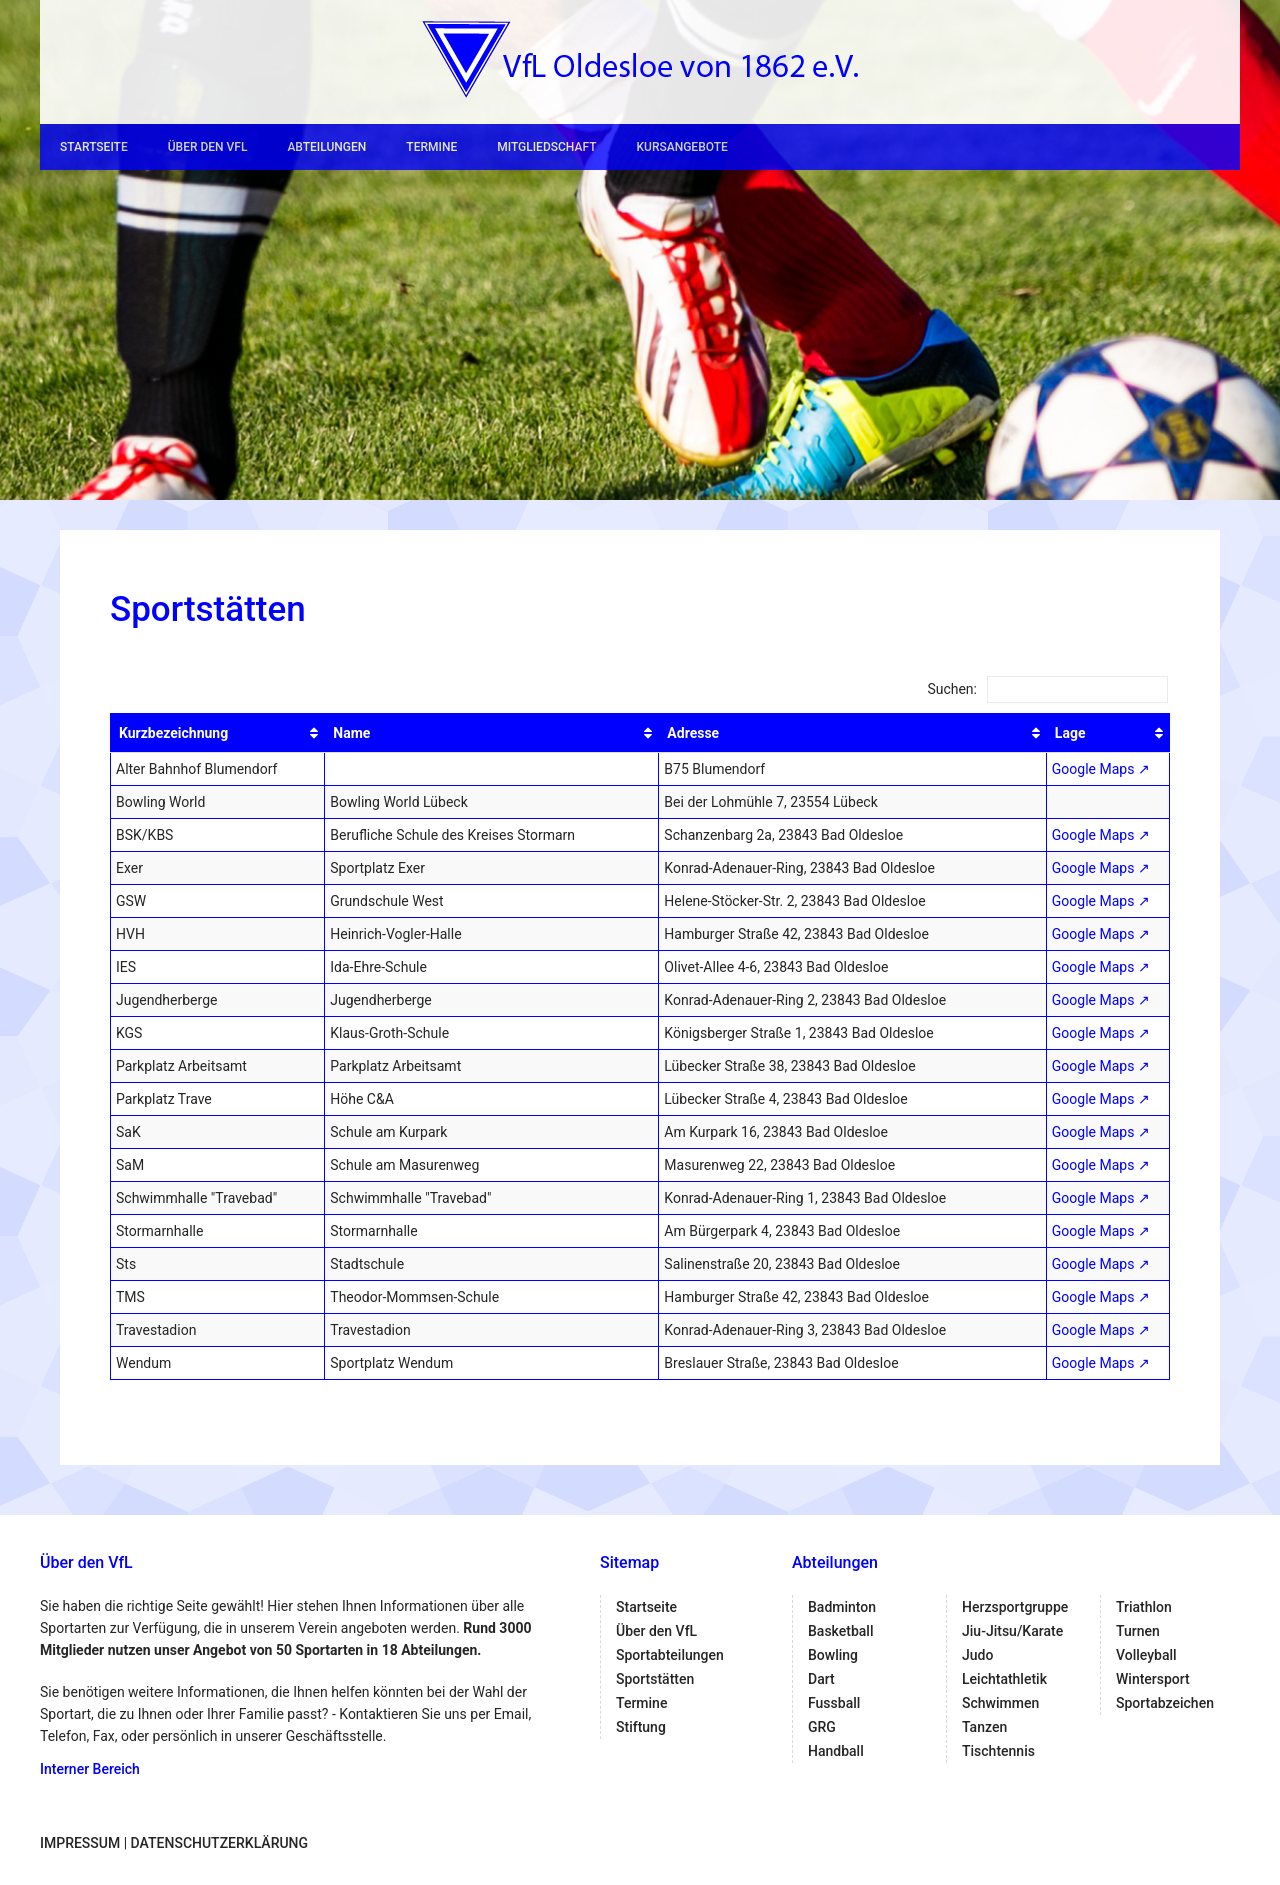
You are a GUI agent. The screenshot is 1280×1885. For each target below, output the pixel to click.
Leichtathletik (1004, 1679)
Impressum (80, 1843)
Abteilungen (326, 147)
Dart (821, 1679)
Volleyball (1146, 1655)
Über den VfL (208, 147)
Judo (977, 1655)
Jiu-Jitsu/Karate (1012, 1631)
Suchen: (1047, 689)
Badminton (842, 1607)
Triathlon (1144, 1607)
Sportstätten (655, 1679)
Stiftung (641, 1727)
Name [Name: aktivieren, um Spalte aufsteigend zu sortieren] (351, 733)
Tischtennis (998, 1751)
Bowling (833, 1655)
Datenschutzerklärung (219, 1843)
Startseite (94, 147)
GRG (822, 1727)
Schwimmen (1000, 1703)
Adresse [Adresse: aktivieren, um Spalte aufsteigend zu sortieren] (693, 733)
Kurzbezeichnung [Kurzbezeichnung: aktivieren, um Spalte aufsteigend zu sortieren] (173, 733)
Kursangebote (681, 147)
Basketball (840, 1631)
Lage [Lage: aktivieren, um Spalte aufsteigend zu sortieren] (1070, 733)
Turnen (1138, 1631)
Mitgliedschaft (546, 147)
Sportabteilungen (670, 1655)
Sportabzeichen (1165, 1703)
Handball (836, 1751)
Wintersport (1153, 1679)
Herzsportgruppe (1015, 1607)
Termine (431, 147)
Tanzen (984, 1727)
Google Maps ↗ (1101, 769)
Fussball (834, 1703)
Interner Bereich (90, 1769)
